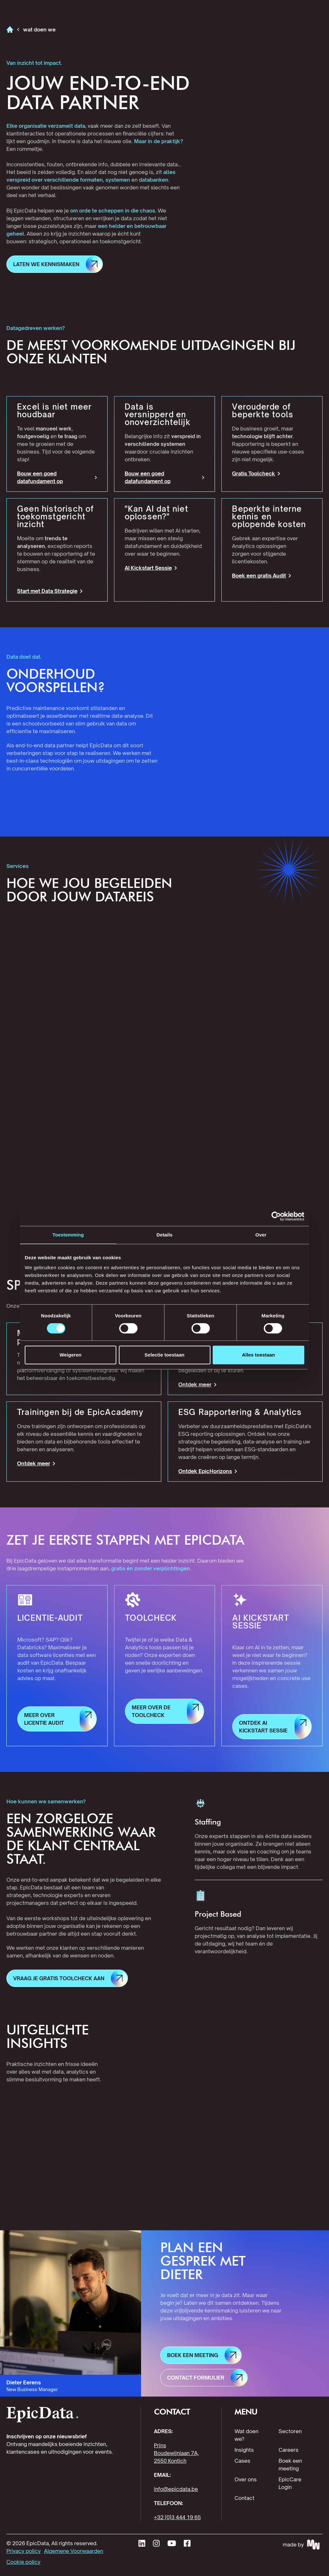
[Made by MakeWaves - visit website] (303, 2544)
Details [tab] (164, 1234)
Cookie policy (23, 2562)
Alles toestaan (258, 1354)
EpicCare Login (290, 2483)
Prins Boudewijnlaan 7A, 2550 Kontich (176, 2453)
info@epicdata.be (176, 2489)
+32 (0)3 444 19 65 (177, 2517)
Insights (244, 2450)
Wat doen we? (246, 2435)
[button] (54, 264)
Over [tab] (261, 1234)
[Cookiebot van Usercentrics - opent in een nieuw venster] (276, 1216)
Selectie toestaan (164, 1354)
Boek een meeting (290, 2465)
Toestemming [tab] (68, 1234)
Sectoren (290, 2431)
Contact (244, 2498)
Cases (242, 2461)
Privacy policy (23, 2551)
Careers (288, 2450)
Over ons (246, 2479)
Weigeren (70, 1354)
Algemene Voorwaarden (73, 2551)
